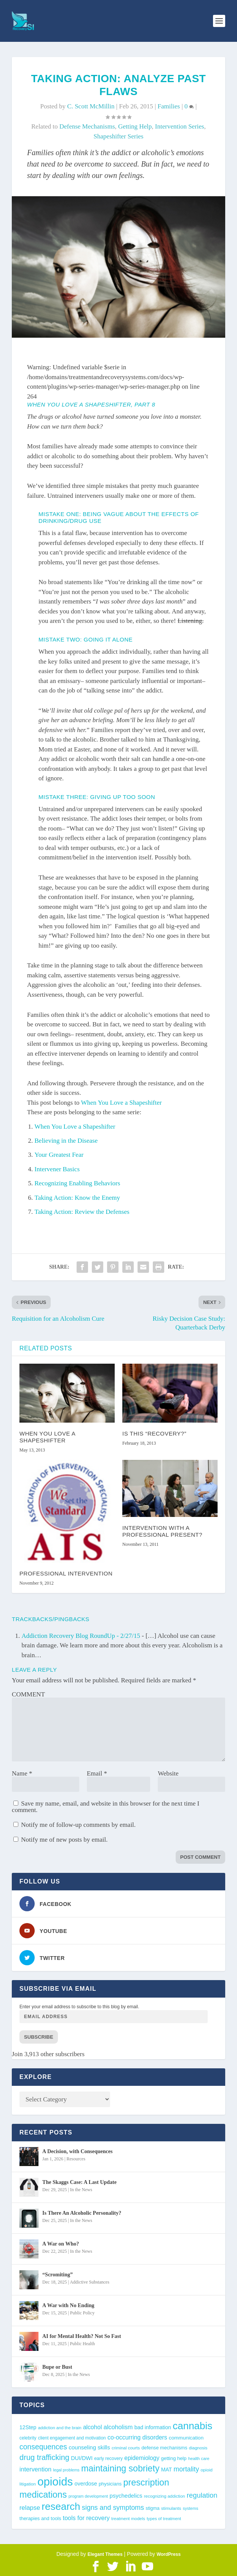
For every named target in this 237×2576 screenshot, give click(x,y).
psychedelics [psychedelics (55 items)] (126, 2495)
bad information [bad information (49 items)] (153, 2427)
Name (22, 1773)
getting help (135, 126)
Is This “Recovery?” (154, 1433)
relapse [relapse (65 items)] (29, 2507)
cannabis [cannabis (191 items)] (192, 2425)
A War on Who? (60, 2244)
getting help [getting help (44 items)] (174, 2458)
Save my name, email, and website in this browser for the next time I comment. (105, 1807)
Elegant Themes (105, 2554)
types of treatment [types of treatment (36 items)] (164, 2518)
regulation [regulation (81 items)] (202, 2495)
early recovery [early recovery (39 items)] (108, 2458)
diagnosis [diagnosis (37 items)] (198, 2448)
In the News (81, 2189)
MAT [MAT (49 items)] (166, 2469)
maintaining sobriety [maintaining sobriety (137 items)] (120, 2468)
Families (169, 106)
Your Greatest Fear (59, 1154)
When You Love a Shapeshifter (121, 1102)
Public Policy (82, 2313)
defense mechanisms (87, 126)
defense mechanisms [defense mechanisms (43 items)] (164, 2448)
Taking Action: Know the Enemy (77, 1197)
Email (97, 1773)
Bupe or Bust (57, 2367)
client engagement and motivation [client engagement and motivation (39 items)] (72, 2438)
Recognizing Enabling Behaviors (77, 1183)
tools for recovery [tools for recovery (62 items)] (86, 2517)
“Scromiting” (57, 2274)
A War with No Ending (68, 2305)
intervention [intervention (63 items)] (35, 2469)
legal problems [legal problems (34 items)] (66, 2470)
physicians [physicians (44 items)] (110, 2484)
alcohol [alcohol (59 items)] (92, 2427)
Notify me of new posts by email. (64, 1839)
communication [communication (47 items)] (186, 2438)
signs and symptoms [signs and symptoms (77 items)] (113, 2507)
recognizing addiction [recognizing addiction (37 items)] (164, 2496)
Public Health (82, 2343)
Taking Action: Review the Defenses (82, 1211)
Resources (76, 2158)
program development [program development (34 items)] (88, 2496)
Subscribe (38, 2037)
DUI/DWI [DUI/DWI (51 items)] (82, 2458)
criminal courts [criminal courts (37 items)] (126, 2448)
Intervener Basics (57, 1169)
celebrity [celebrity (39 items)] (27, 2438)
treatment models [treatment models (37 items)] (128, 2518)
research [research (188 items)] (61, 2506)
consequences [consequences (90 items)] (43, 2447)
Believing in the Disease (66, 1140)
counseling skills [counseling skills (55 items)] (89, 2447)
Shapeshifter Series (119, 136)
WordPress (169, 2554)
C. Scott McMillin (90, 106)
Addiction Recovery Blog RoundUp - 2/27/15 (81, 1635)
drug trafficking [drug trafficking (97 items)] (44, 2457)
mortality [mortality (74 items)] (186, 2469)
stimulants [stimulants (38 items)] (171, 2508)
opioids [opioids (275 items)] (55, 2481)
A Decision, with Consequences (77, 2151)
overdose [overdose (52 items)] (85, 2484)
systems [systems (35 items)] (191, 2508)
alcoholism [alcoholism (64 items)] (118, 2427)
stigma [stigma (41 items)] (152, 2508)
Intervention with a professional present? (162, 1531)
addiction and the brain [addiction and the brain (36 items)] (60, 2427)
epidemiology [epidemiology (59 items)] (141, 2458)
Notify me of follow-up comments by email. (78, 1824)
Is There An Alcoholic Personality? (81, 2213)
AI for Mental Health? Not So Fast (81, 2336)
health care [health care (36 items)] (199, 2458)
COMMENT (28, 1694)
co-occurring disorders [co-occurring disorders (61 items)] (137, 2437)
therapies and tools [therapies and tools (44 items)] (40, 2518)
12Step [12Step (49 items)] (27, 2427)
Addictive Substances (89, 2282)
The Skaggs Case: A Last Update (79, 2182)
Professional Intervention (65, 1573)
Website (168, 1773)
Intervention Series (179, 126)
